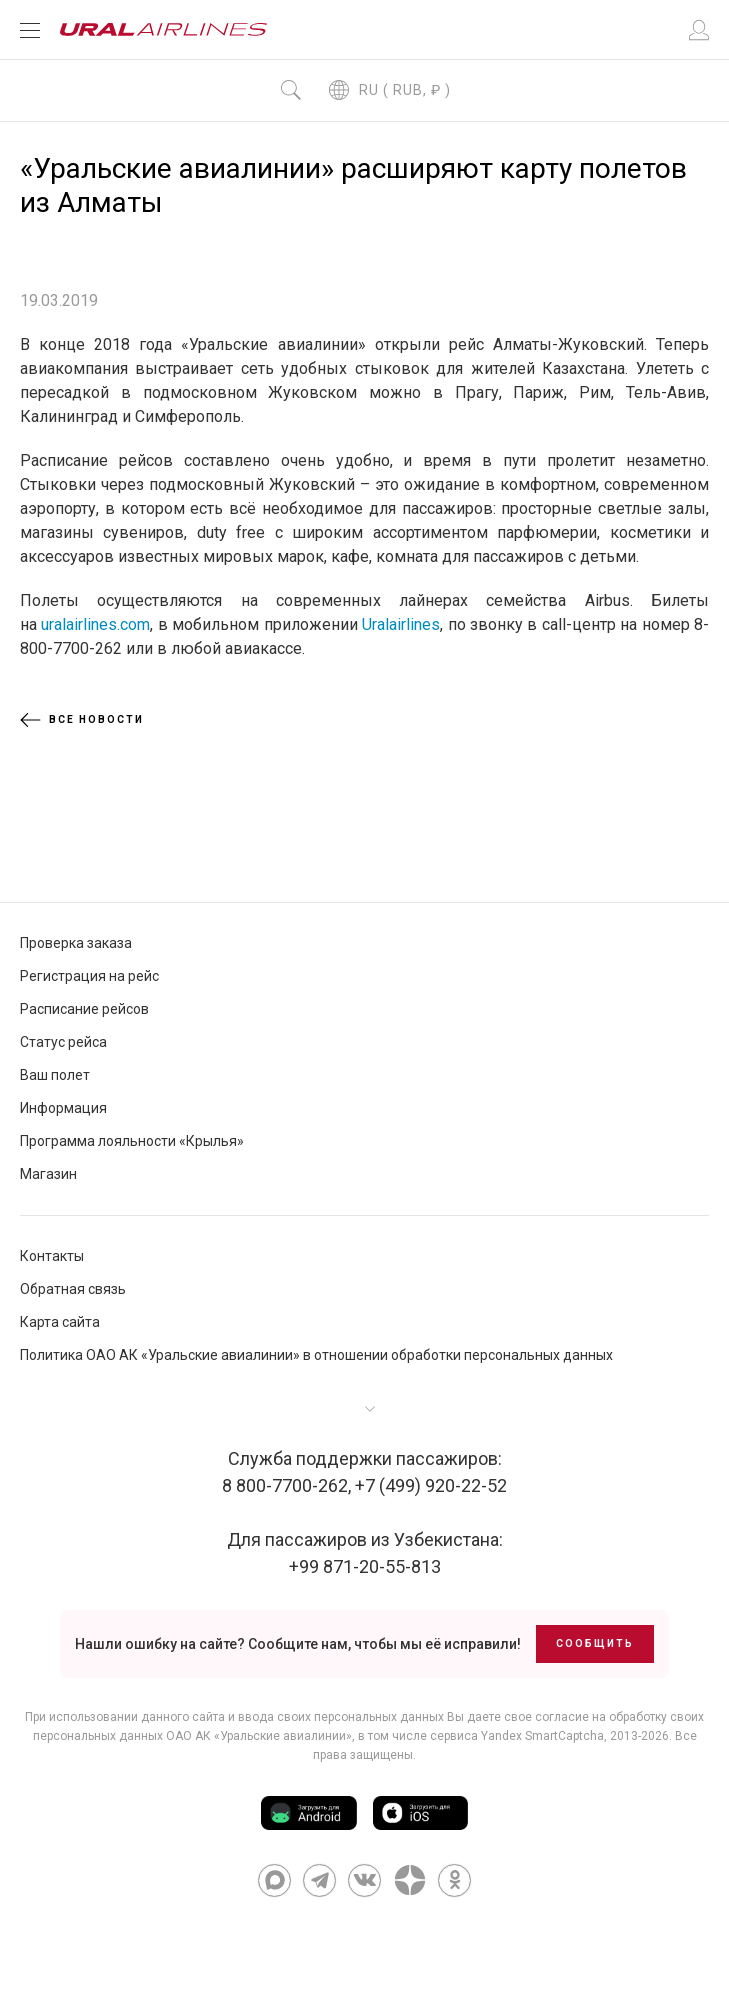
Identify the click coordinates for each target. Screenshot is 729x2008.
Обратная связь (73, 1289)
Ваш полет (55, 1075)
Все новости (82, 720)
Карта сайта (60, 1322)
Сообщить (595, 1643)
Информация (63, 1108)
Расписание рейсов (84, 1009)
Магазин (48, 1174)
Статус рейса (63, 1042)
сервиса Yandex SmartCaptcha (517, 1736)
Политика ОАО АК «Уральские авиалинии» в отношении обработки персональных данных (316, 1355)
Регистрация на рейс (89, 976)
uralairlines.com (95, 624)
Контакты (52, 1256)
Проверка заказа (76, 943)
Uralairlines (401, 624)
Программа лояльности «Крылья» (132, 1141)
